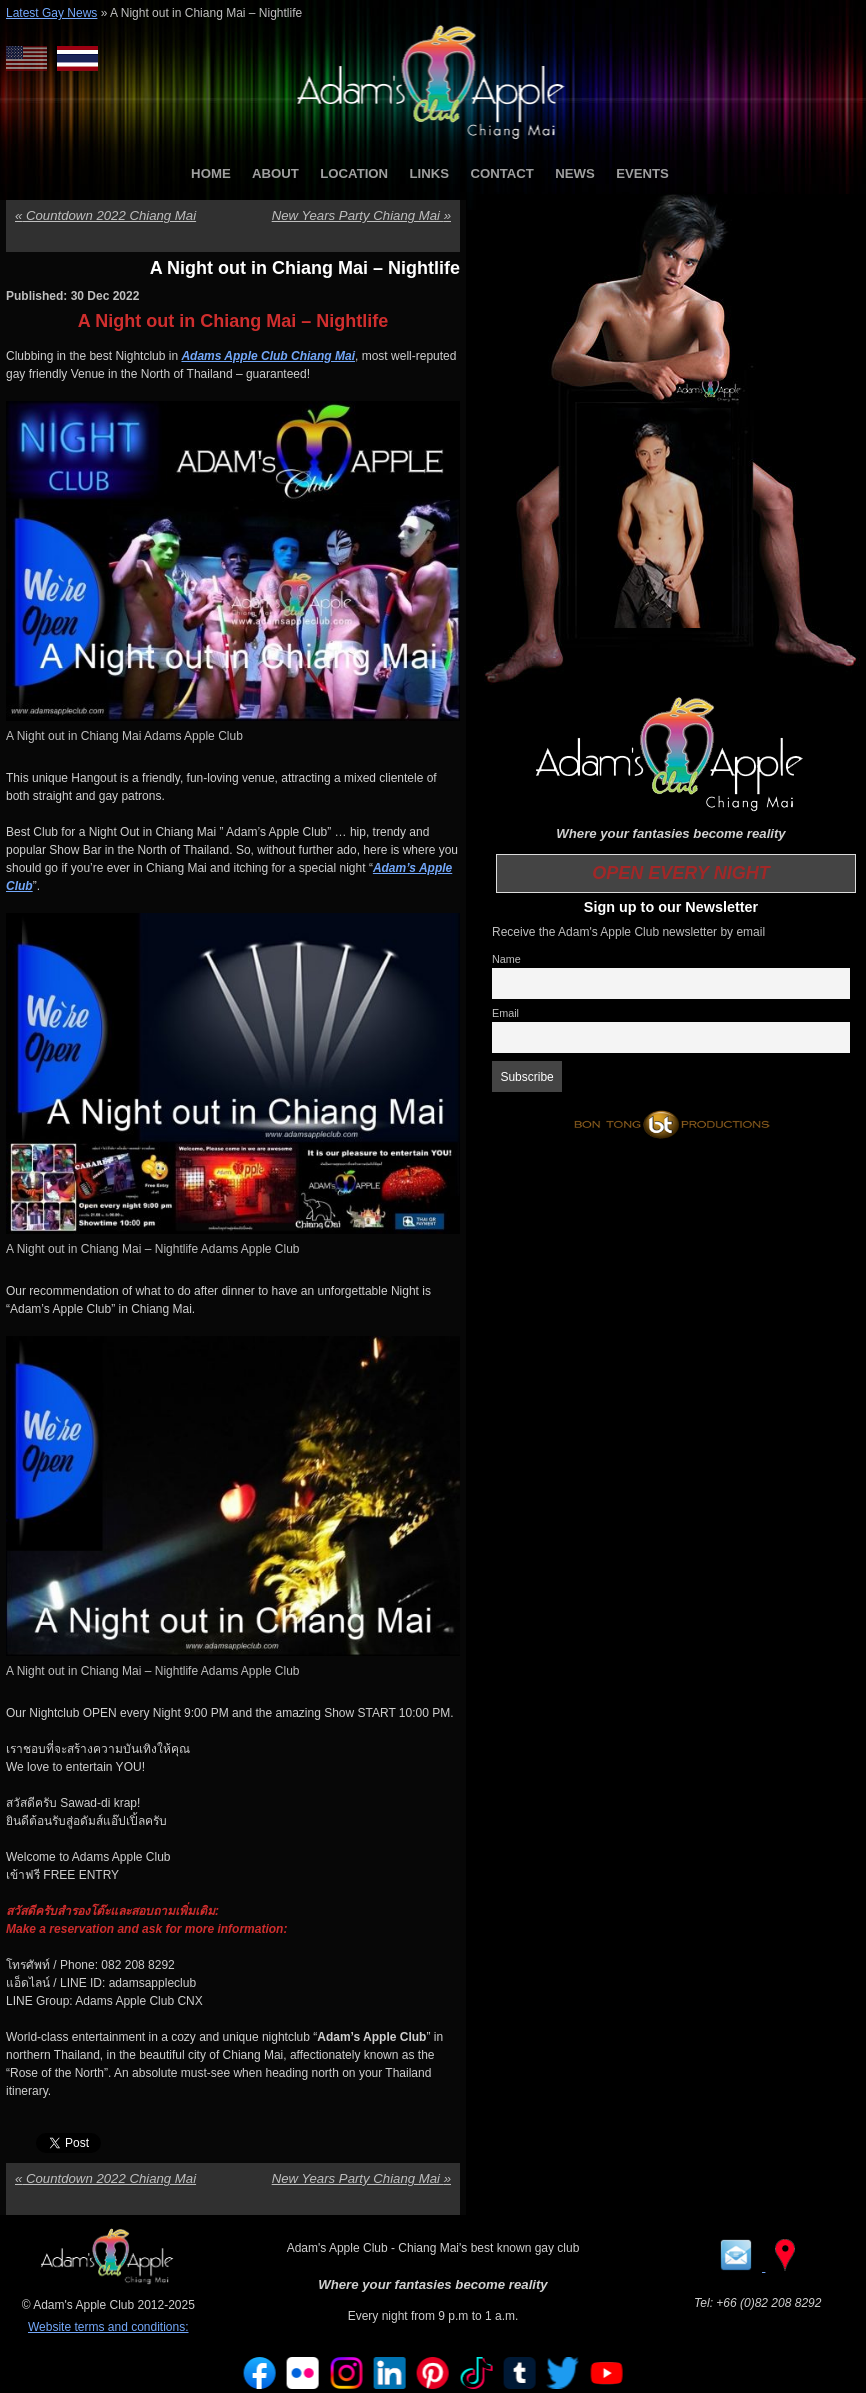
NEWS (575, 173)
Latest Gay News (51, 13)
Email (505, 1013)
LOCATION (354, 173)
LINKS (429, 173)
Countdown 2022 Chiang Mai (105, 215)
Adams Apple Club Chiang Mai (268, 356)
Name (506, 959)
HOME (211, 173)
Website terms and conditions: (108, 2327)
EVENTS (642, 173)
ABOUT (275, 173)
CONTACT (501, 173)
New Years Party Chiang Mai (361, 215)
